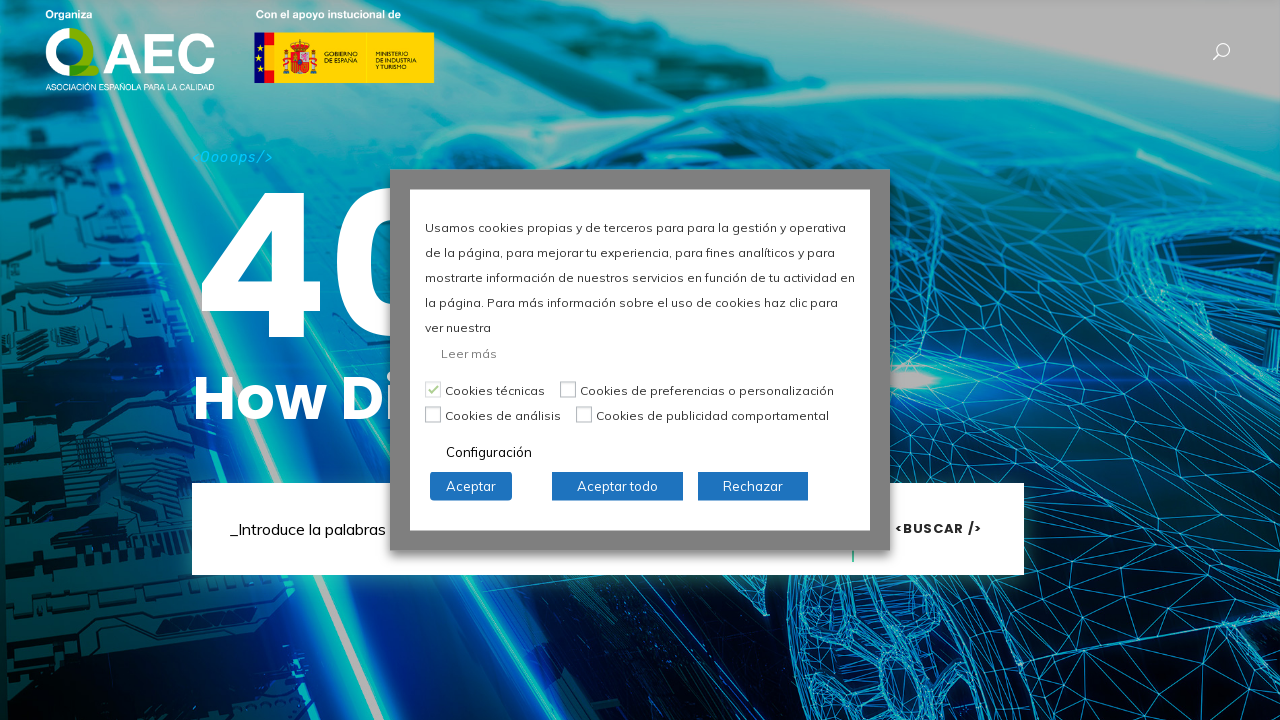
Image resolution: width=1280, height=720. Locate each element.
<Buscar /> (938, 528)
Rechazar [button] (753, 486)
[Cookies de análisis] (433, 414)
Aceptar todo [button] (617, 486)
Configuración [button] (489, 452)
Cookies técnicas (495, 390)
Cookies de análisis (503, 415)
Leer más (469, 353)
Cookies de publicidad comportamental (712, 415)
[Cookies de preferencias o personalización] (568, 389)
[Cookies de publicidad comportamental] (584, 414)
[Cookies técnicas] (433, 389)
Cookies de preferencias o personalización (707, 390)
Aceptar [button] (471, 486)
